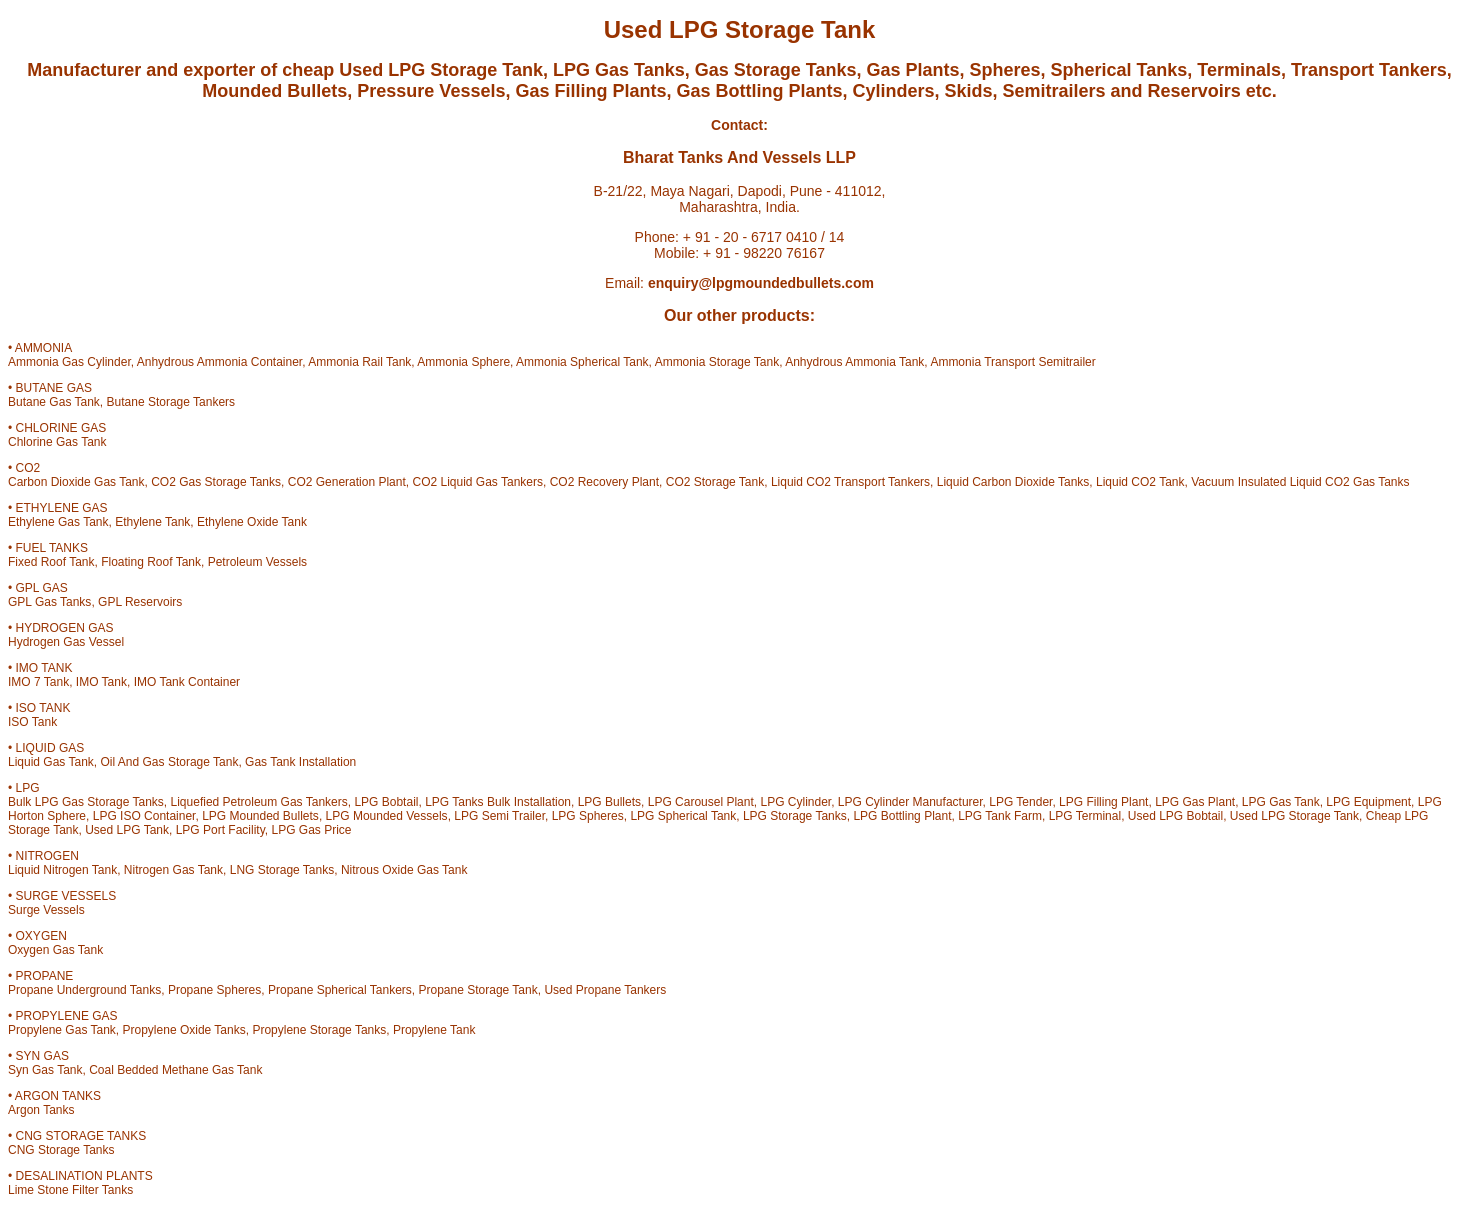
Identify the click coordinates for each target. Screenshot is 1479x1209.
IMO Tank (101, 682)
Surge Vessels (46, 910)
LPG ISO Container (144, 816)
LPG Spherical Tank (683, 816)
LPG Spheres (588, 816)
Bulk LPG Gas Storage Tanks (86, 802)
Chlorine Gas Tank (57, 442)
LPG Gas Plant (1195, 802)
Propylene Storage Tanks (319, 1030)
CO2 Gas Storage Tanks (216, 482)
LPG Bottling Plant (902, 816)
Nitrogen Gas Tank (173, 870)
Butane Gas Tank (54, 402)
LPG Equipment (1368, 802)
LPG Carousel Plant (701, 802)
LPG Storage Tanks (795, 816)
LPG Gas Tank (1281, 802)
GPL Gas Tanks (49, 602)
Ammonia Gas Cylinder (69, 362)
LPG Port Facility (220, 830)
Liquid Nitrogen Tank (62, 870)
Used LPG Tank (127, 830)
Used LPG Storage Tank (1294, 816)
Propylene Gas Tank (62, 1030)
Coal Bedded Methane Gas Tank (175, 1070)
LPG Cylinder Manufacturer (910, 802)
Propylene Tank (434, 1030)
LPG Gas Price (311, 830)
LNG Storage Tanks (282, 870)
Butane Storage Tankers (171, 402)
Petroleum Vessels (257, 562)
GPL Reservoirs (140, 602)
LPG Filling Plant (1103, 802)
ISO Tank (32, 722)
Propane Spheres (214, 990)
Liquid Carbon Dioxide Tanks (1013, 482)
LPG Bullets (609, 802)
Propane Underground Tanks (84, 990)
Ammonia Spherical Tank (582, 362)
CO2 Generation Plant (347, 482)
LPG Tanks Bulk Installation (498, 802)
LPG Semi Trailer (499, 816)
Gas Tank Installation (300, 762)
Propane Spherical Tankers (340, 990)
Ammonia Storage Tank (717, 362)
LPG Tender (1020, 802)
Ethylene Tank (152, 522)
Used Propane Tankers (605, 990)
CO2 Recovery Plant (604, 482)
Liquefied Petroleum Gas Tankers (259, 802)
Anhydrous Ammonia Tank (854, 362)
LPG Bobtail (386, 802)
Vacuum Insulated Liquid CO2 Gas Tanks (1300, 482)
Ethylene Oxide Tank (252, 522)
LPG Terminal (1085, 816)
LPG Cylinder (795, 802)
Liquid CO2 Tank (1140, 482)
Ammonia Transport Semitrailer (1012, 362)
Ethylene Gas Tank (58, 522)
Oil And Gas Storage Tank (170, 762)
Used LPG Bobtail (1175, 816)
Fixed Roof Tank (51, 562)
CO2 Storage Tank (715, 482)
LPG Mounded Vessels (387, 816)
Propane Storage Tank (478, 990)
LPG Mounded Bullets (260, 816)
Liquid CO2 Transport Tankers (850, 482)
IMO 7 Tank (38, 682)
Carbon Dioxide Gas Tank (76, 482)
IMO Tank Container (187, 682)
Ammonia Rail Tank (359, 362)
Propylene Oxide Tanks (184, 1030)
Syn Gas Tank (45, 1070)
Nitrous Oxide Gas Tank (404, 870)
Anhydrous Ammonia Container (219, 362)
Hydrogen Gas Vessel (66, 642)
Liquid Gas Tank (51, 762)
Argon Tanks (41, 1110)
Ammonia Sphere (463, 362)
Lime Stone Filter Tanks (70, 1190)
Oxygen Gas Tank (55, 950)
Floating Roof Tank (151, 562)
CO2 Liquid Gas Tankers (477, 482)
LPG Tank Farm (1000, 816)
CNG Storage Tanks (61, 1150)
